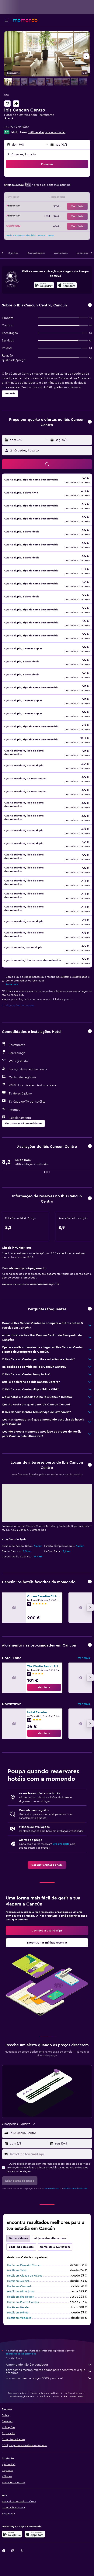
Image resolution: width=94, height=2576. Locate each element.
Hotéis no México (73, 2393)
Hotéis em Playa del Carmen (24, 2265)
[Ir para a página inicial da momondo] (25, 20)
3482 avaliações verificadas (46, 132)
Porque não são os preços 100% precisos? (49, 2378)
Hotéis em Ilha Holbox (20, 2297)
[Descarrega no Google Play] (44, 286)
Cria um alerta (61, 1844)
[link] (44, 1687)
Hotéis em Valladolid (19, 2318)
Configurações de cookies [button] (18, 1005)
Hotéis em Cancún (49, 2396)
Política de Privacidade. (75, 2188)
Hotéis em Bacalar (18, 2307)
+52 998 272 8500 (16, 126)
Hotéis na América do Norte (44, 2393)
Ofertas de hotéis (17, 2393)
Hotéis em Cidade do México (25, 2275)
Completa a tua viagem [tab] (55, 2247)
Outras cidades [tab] (18, 2238)
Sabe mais (12, 984)
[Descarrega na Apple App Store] (35, 2534)
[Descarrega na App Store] (67, 286)
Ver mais (84, 1658)
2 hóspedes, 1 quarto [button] (21, 154)
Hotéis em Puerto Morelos (23, 2302)
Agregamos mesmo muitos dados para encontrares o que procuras (49, 2371)
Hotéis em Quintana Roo (22, 2396)
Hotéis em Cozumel (19, 2286)
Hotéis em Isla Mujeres (20, 2291)
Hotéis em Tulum (17, 2270)
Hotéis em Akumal (18, 2281)
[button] (6, 20)
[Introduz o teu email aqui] (50, 2154)
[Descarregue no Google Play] (12, 2534)
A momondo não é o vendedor (49, 2364)
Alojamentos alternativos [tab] (50, 2238)
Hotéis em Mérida (17, 2312)
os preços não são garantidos (21, 2354)
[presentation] (67, 285)
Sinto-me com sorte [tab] (21, 2247)
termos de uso (51, 2188)
